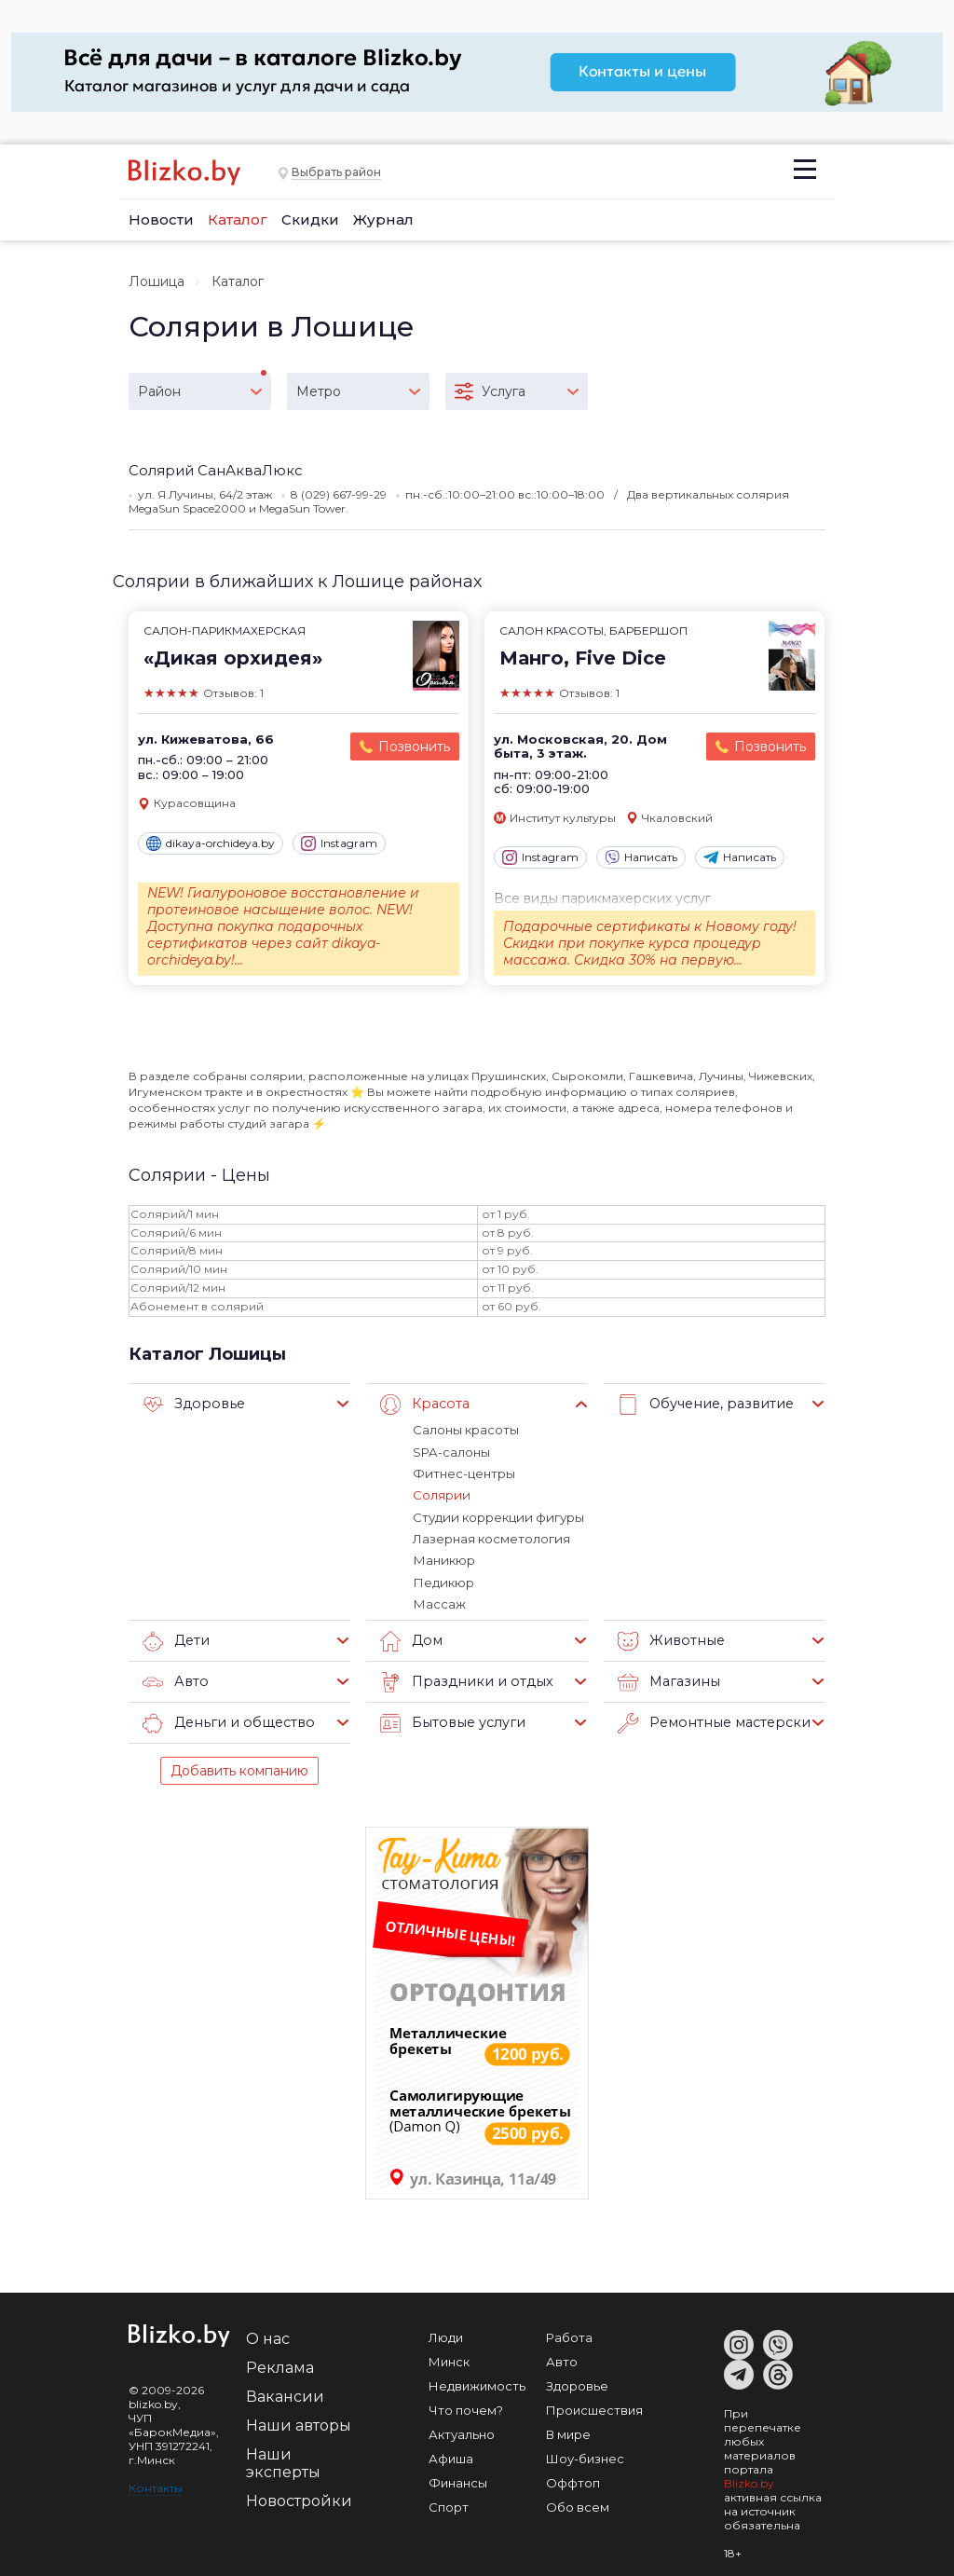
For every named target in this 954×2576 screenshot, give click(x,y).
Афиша (451, 2455)
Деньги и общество (224, 1720)
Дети (176, 1638)
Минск (449, 2358)
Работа (569, 2334)
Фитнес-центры (463, 1472)
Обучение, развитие (702, 1404)
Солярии (441, 1494)
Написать (641, 857)
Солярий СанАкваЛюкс (216, 470)
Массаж (439, 1601)
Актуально (462, 2431)
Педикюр (442, 1579)
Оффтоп (573, 2480)
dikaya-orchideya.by (210, 843)
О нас (268, 2336)
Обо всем (577, 2504)
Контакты (156, 2485)
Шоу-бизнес (585, 2455)
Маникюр (442, 1558)
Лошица (156, 281)
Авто (174, 1679)
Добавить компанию (239, 1768)
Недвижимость (477, 2383)
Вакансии (285, 2394)
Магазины (667, 1679)
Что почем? (466, 2407)
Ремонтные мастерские (714, 1720)
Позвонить (414, 746)
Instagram (339, 843)
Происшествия (594, 2407)
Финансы (458, 2480)
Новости (161, 219)
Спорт (449, 2504)
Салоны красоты (466, 1429)
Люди (446, 2334)
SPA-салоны (451, 1451)
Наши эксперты (283, 2460)
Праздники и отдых (461, 1679)
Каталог (237, 219)
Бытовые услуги (449, 1720)
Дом (410, 1638)
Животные (668, 1638)
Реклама (280, 2365)
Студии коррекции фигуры (496, 1515)
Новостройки (299, 2498)
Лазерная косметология (491, 1536)
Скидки (310, 219)
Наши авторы (298, 2423)
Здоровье (191, 1404)
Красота (423, 1404)
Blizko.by (749, 2480)
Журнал (383, 219)
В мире (568, 2431)
